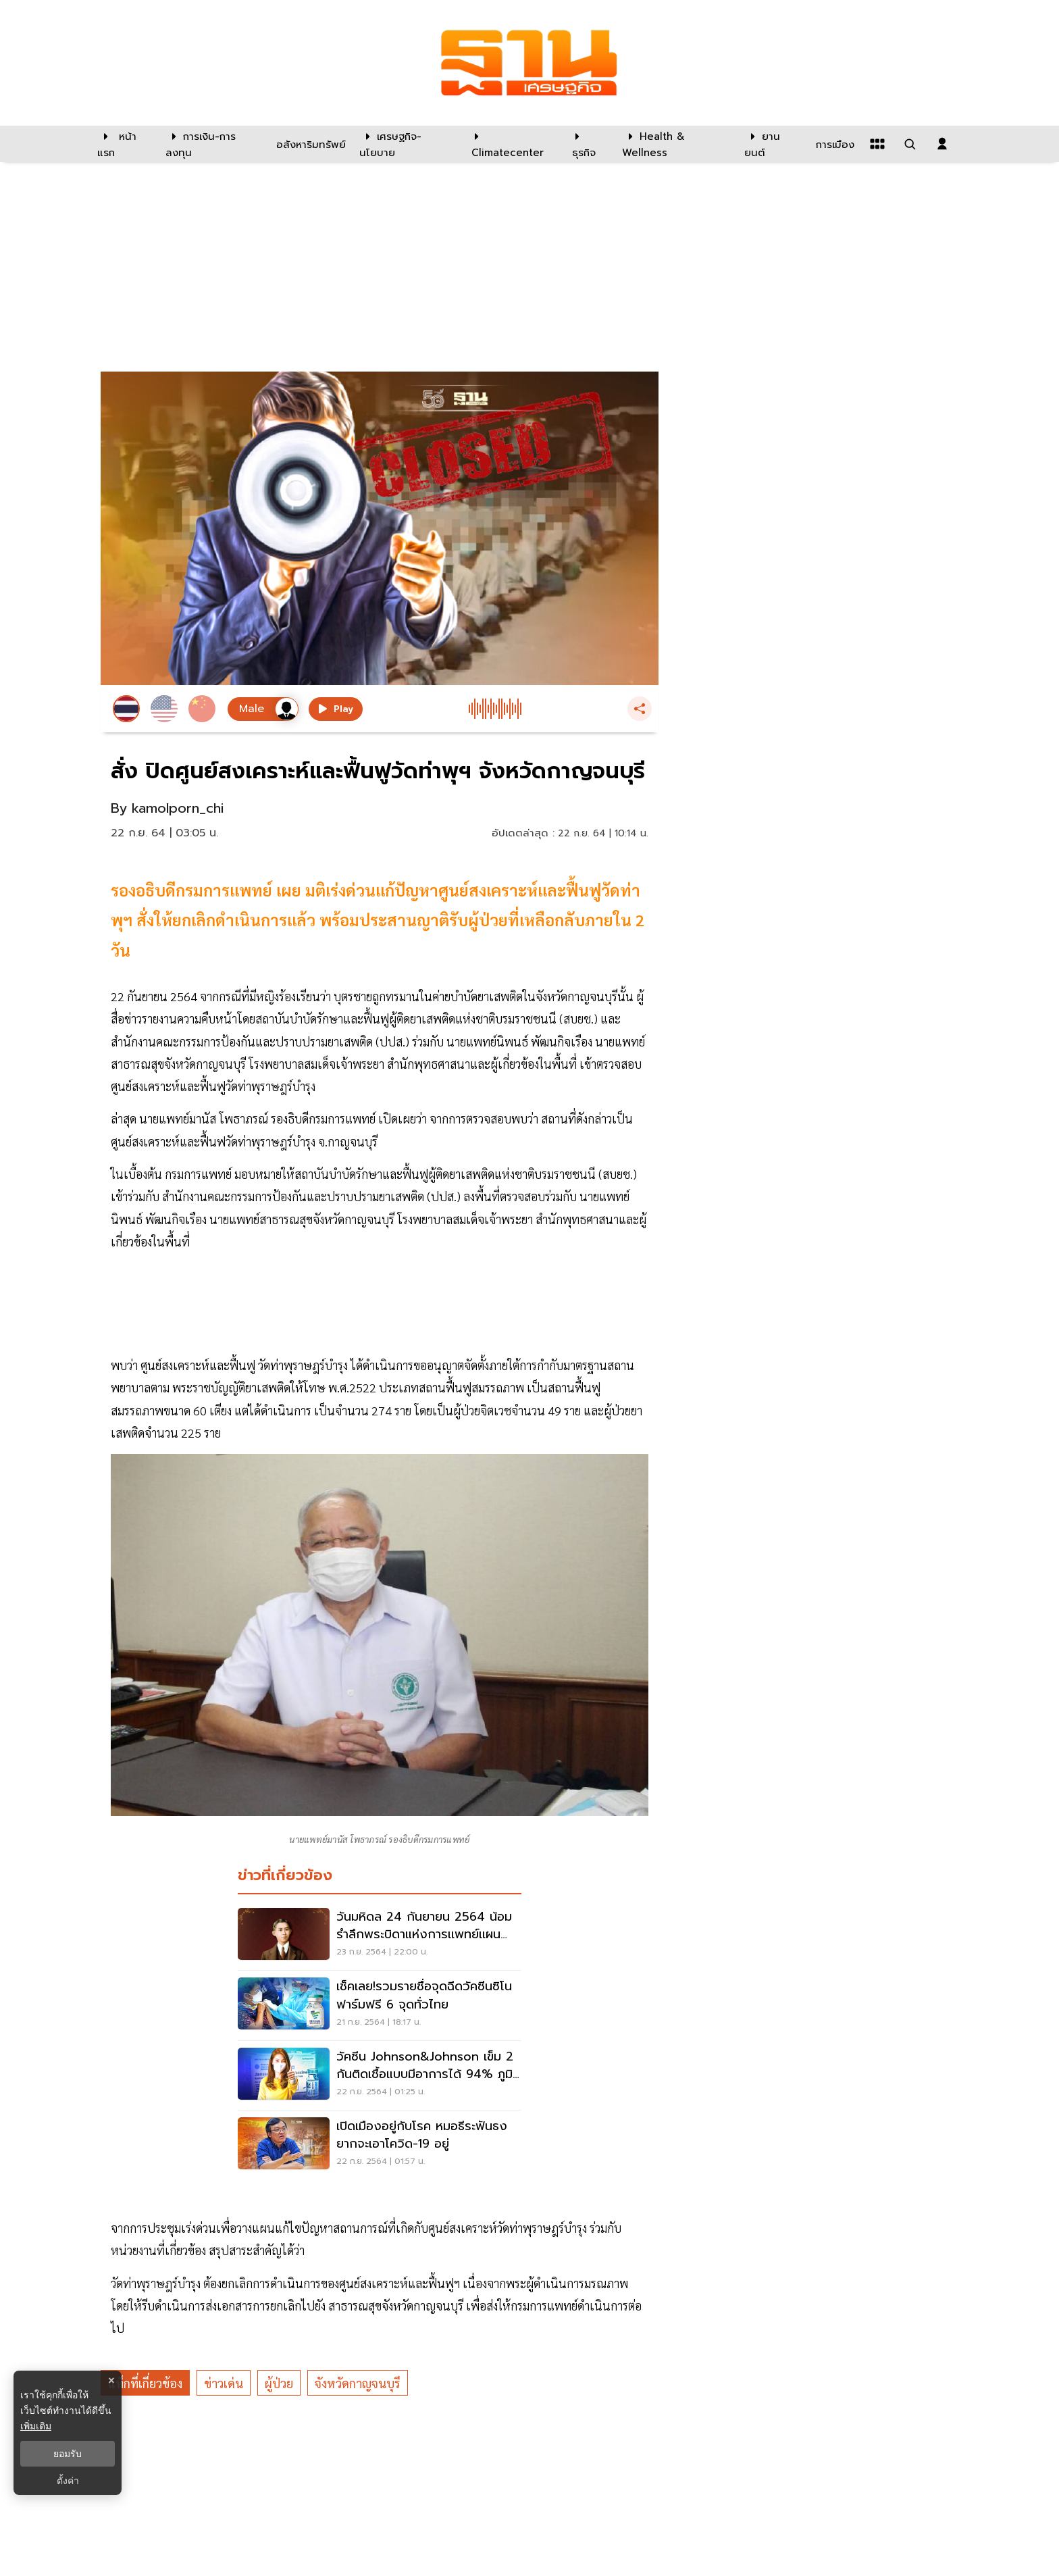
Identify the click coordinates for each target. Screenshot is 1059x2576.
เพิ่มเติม (35, 2426)
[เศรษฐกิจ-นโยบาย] (407, 144)
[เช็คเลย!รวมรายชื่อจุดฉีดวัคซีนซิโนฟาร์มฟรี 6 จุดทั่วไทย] (379, 2005)
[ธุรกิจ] (589, 144)
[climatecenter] (511, 144)
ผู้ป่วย (279, 2383)
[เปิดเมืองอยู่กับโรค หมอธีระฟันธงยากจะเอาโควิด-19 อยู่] (379, 2145)
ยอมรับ (67, 2453)
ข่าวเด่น (223, 2383)
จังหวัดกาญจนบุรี (358, 2383)
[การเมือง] (833, 144)
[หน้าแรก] (124, 144)
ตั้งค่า (68, 2480)
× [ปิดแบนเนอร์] (111, 2380)
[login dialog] (942, 144)
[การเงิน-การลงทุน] (212, 144)
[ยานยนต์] (771, 144)
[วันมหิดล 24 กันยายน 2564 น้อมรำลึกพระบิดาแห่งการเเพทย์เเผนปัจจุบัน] (379, 1935)
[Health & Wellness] (676, 144)
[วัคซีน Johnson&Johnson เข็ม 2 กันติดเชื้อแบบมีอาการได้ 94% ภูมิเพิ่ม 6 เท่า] (379, 2075)
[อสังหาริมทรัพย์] (309, 144)
